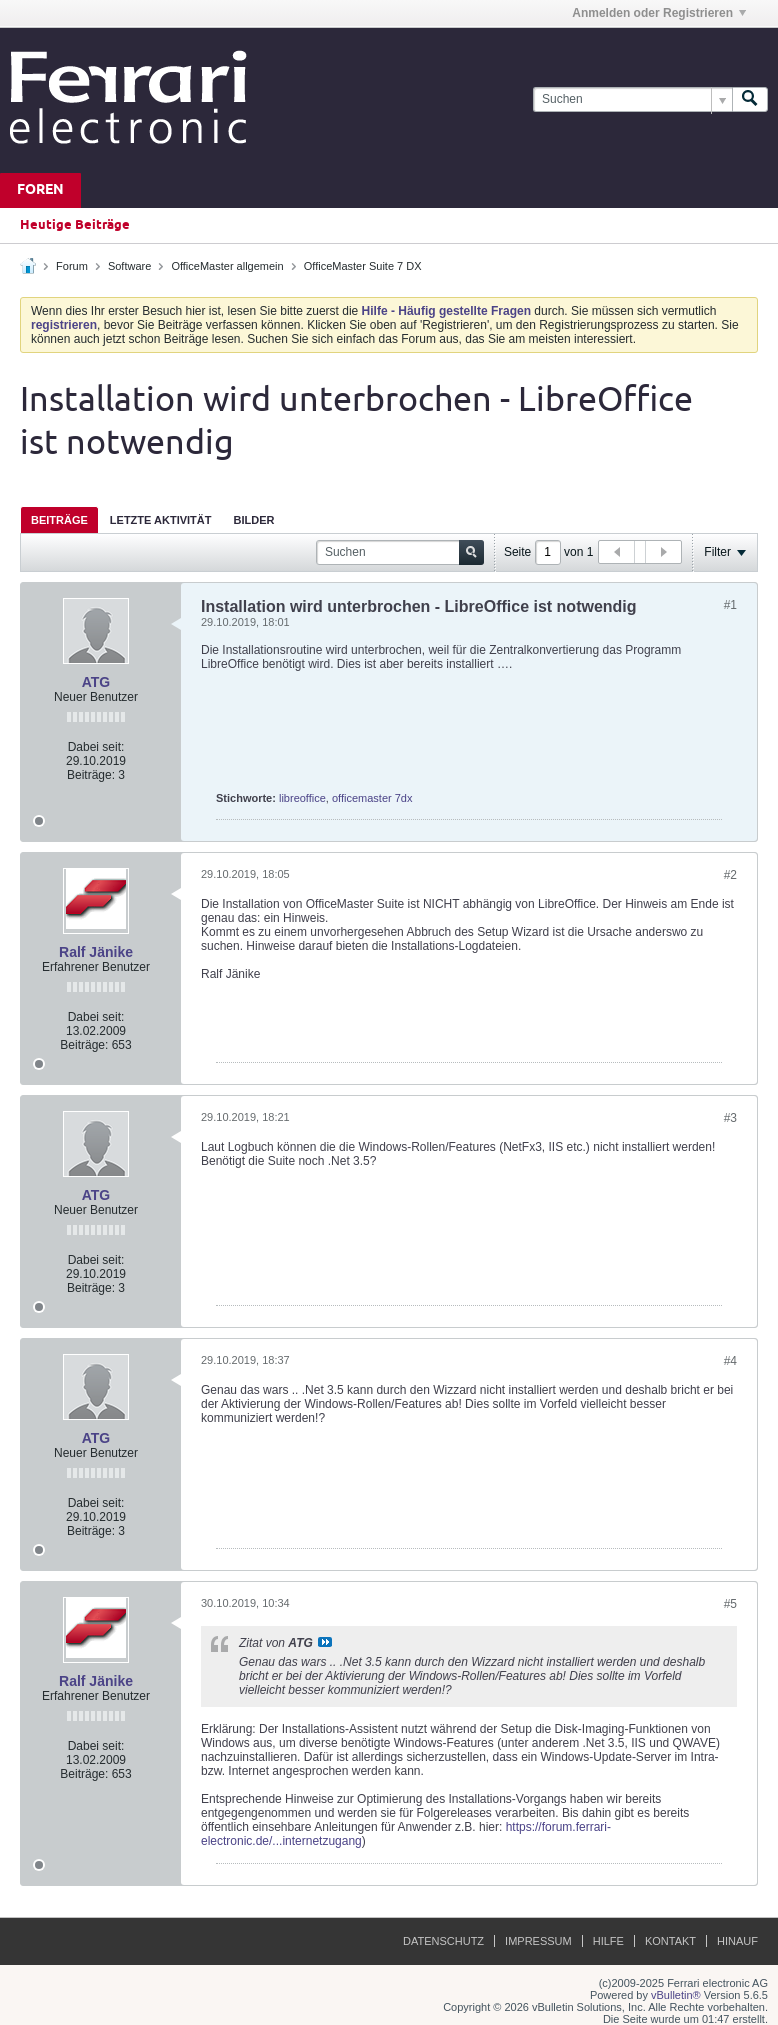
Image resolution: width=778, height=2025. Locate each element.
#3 (730, 1118)
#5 (730, 1604)
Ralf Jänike (96, 952)
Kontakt (670, 1941)
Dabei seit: (96, 747)
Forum (72, 266)
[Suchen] (632, 99)
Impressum (538, 1941)
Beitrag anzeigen (325, 1642)
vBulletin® (676, 1995)
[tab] (59, 519)
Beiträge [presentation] (59, 520)
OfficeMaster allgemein (227, 266)
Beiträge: (91, 775)
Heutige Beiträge (75, 225)
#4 (730, 1361)
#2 (730, 875)
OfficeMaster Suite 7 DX (363, 266)
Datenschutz (443, 1941)
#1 (730, 605)
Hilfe (608, 1941)
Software (129, 266)
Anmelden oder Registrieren (659, 13)
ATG (96, 682)
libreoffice (302, 798)
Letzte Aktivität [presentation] (161, 520)
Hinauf (737, 1941)
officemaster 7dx (372, 798)
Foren (40, 190)
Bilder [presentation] (253, 520)
